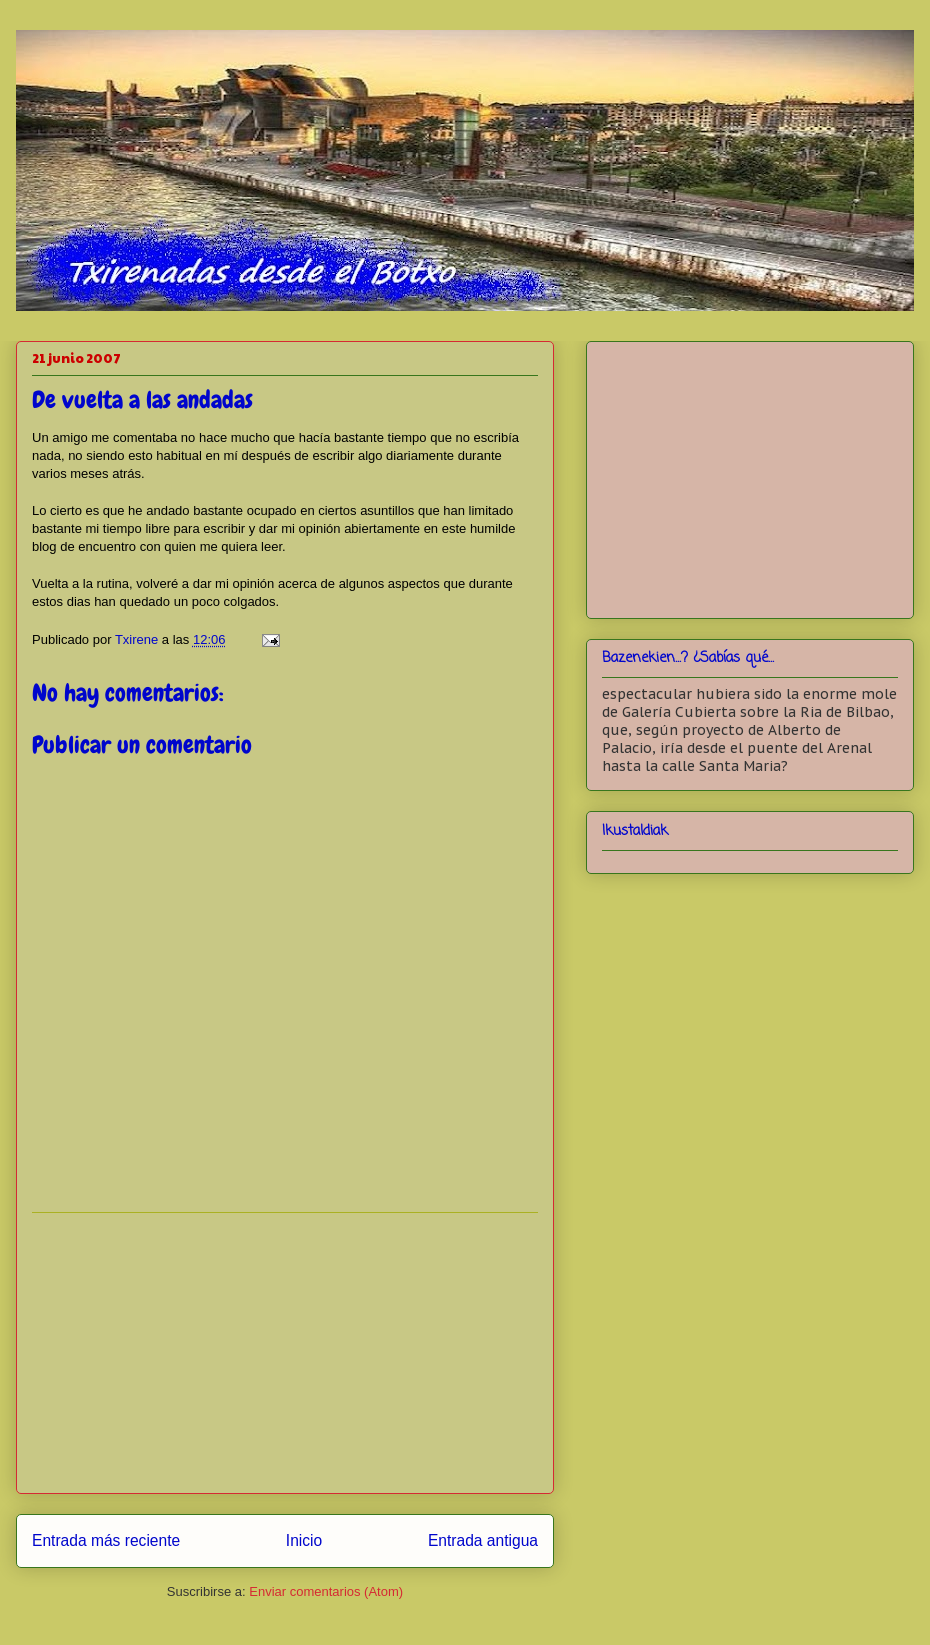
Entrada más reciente (106, 1540)
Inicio (304, 1540)
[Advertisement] (285, 1353)
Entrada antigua (483, 1540)
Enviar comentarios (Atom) (326, 1591)
